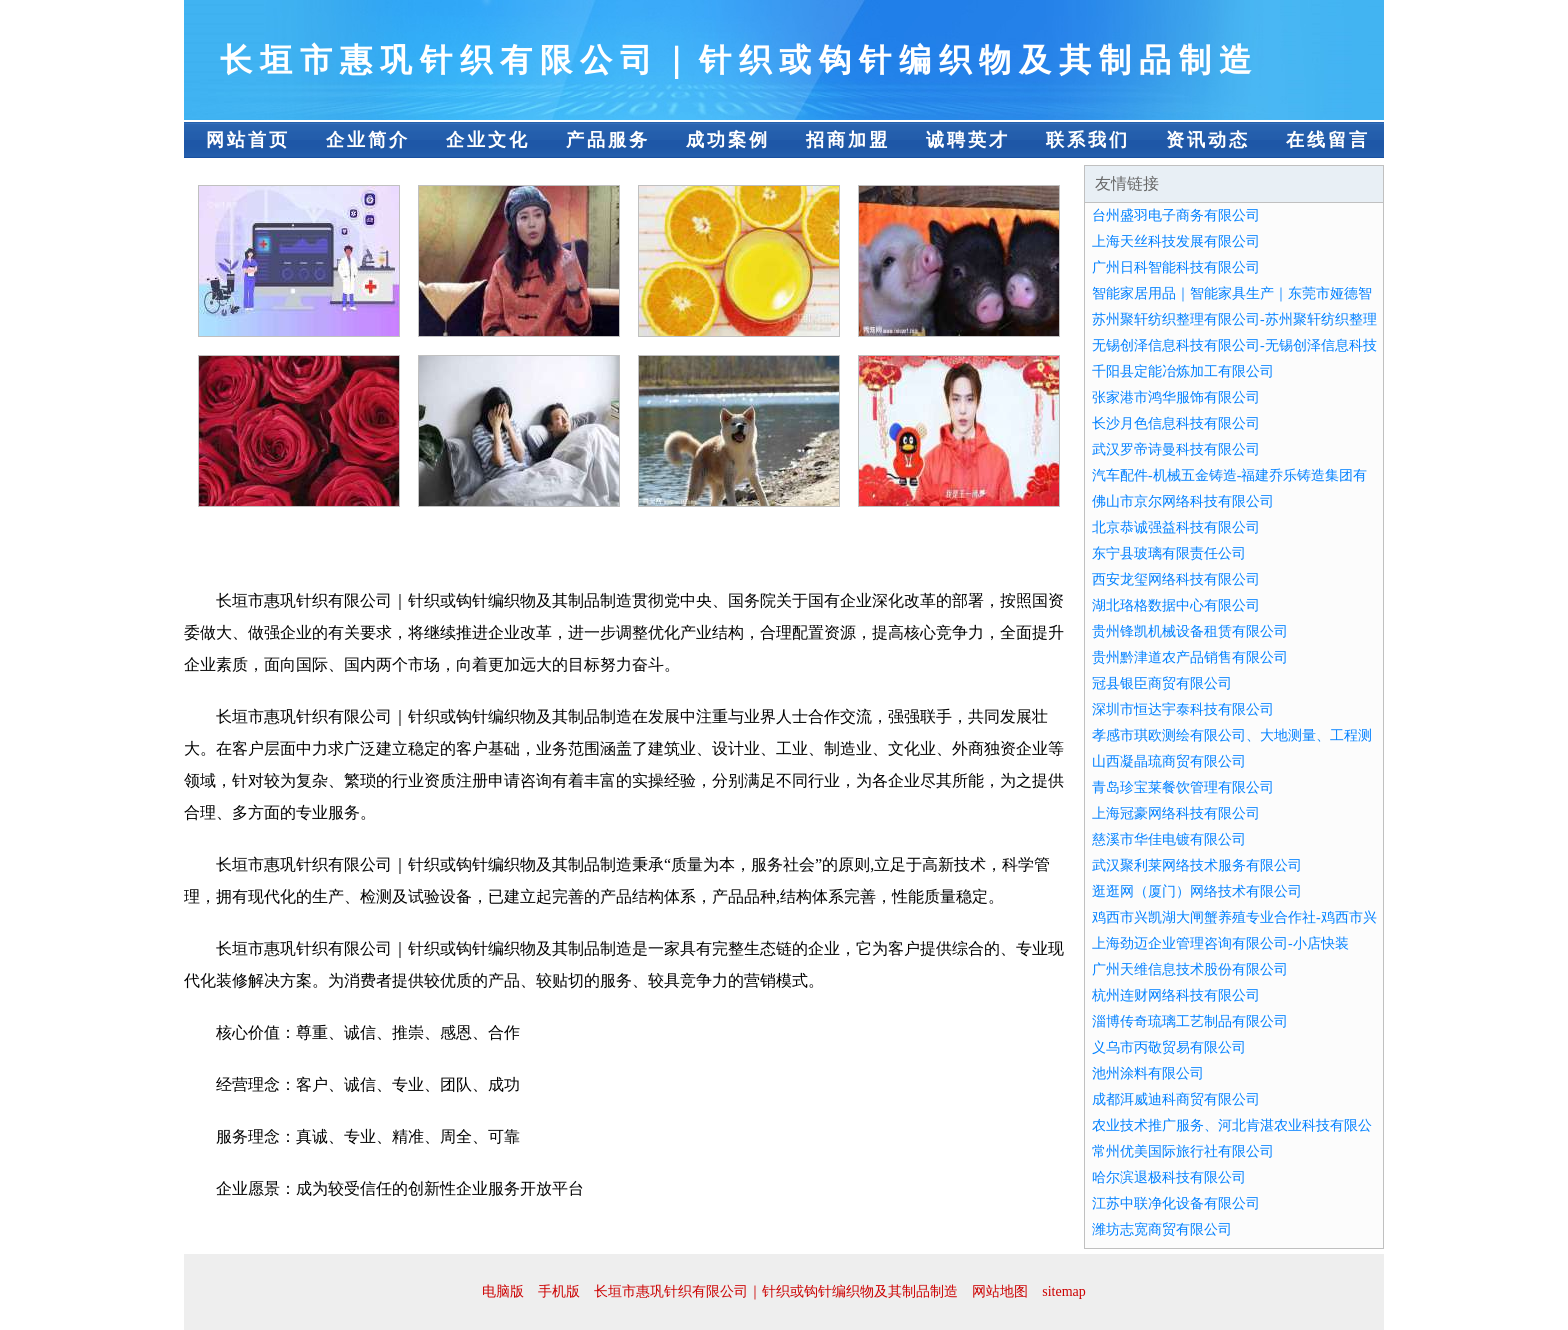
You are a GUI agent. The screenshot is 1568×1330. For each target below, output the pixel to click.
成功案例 (728, 140)
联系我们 (1088, 140)
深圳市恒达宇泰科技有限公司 (1183, 709)
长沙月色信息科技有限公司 (1176, 423)
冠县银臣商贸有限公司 (1162, 683)
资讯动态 (1208, 140)
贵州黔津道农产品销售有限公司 (1190, 657)
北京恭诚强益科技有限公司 (1176, 527)
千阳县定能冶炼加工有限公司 (1183, 371)
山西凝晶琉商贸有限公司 (1169, 761)
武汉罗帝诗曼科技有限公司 (1176, 449)
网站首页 (248, 140)
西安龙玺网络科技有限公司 (1176, 579)
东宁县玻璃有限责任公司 (1169, 553)
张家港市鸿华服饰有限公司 (1176, 397)
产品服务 (608, 140)
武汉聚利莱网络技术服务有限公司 (1197, 865)
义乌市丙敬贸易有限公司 (1169, 1047)
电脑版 (503, 1291)
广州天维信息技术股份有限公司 (1190, 969)
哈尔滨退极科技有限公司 (1169, 1177)
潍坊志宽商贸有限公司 (1162, 1229)
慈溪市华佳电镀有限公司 (1169, 839)
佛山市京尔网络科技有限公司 (1183, 501)
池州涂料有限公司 (1148, 1073)
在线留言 (1328, 140)
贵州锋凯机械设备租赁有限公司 (1190, 631)
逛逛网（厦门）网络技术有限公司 (1197, 891)
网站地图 (1000, 1291)
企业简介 (368, 140)
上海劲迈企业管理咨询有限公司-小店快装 (1220, 943)
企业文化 (488, 140)
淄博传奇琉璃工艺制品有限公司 (1190, 1021)
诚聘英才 (968, 140)
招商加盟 (848, 140)
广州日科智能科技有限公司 (1176, 267)
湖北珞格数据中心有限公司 (1176, 605)
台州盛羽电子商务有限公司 (1176, 215)
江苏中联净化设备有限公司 (1176, 1203)
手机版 (559, 1291)
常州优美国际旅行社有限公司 (1183, 1151)
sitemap (1064, 1291)
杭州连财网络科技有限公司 (1176, 995)
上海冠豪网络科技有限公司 (1176, 813)
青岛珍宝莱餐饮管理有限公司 (1183, 787)
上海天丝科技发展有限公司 (1176, 241)
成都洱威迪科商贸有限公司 (1176, 1099)
